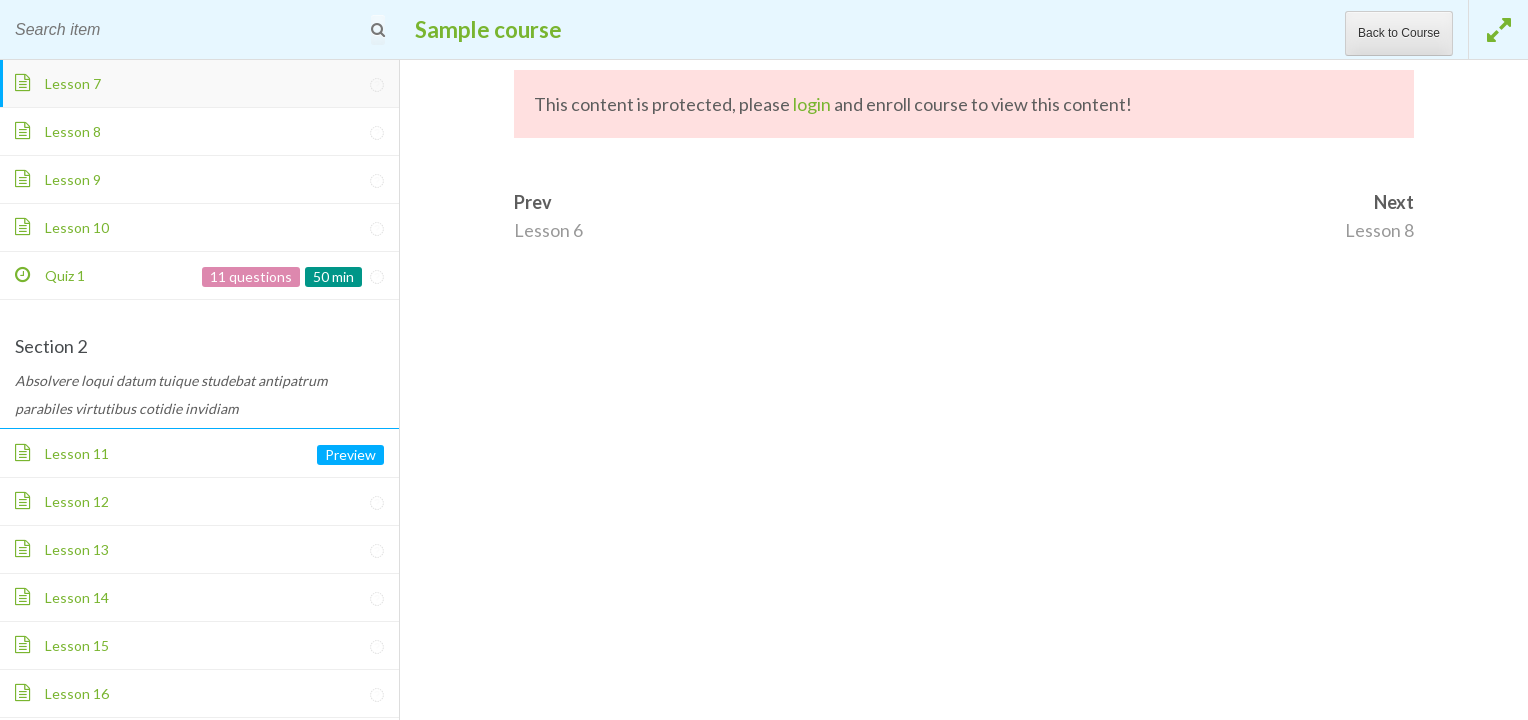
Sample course (488, 29)
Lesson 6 (548, 230)
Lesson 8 (1379, 230)
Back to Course (1399, 33)
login (812, 104)
